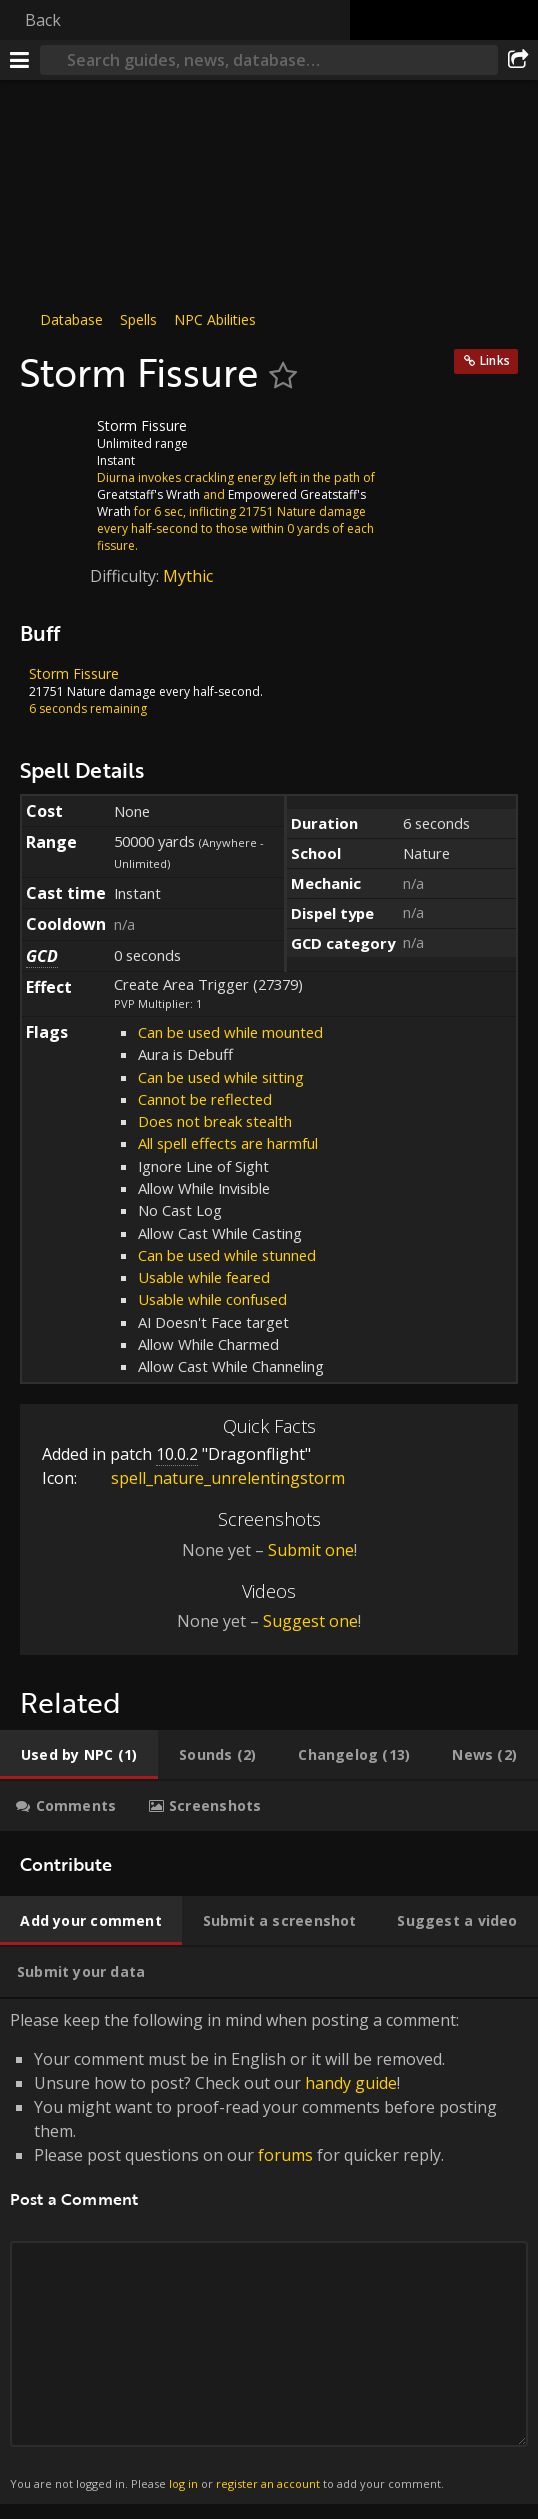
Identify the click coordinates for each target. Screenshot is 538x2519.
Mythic (188, 576)
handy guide (351, 2083)
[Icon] (54, 441)
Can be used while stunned (227, 1255)
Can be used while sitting (221, 1077)
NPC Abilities (215, 319)
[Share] (518, 60)
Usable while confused (212, 1299)
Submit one (311, 1550)
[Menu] (20, 60)
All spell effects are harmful (228, 1143)
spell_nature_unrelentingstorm (213, 1478)
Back (43, 20)
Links (495, 360)
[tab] (79, 1755)
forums (285, 2155)
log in (183, 2483)
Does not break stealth (215, 1121)
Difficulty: (126, 576)
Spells (138, 319)
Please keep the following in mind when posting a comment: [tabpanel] (269, 2251)
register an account (268, 2483)
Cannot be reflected (205, 1099)
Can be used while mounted (230, 1032)
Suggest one (310, 1621)
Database (71, 319)
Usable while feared (204, 1277)
